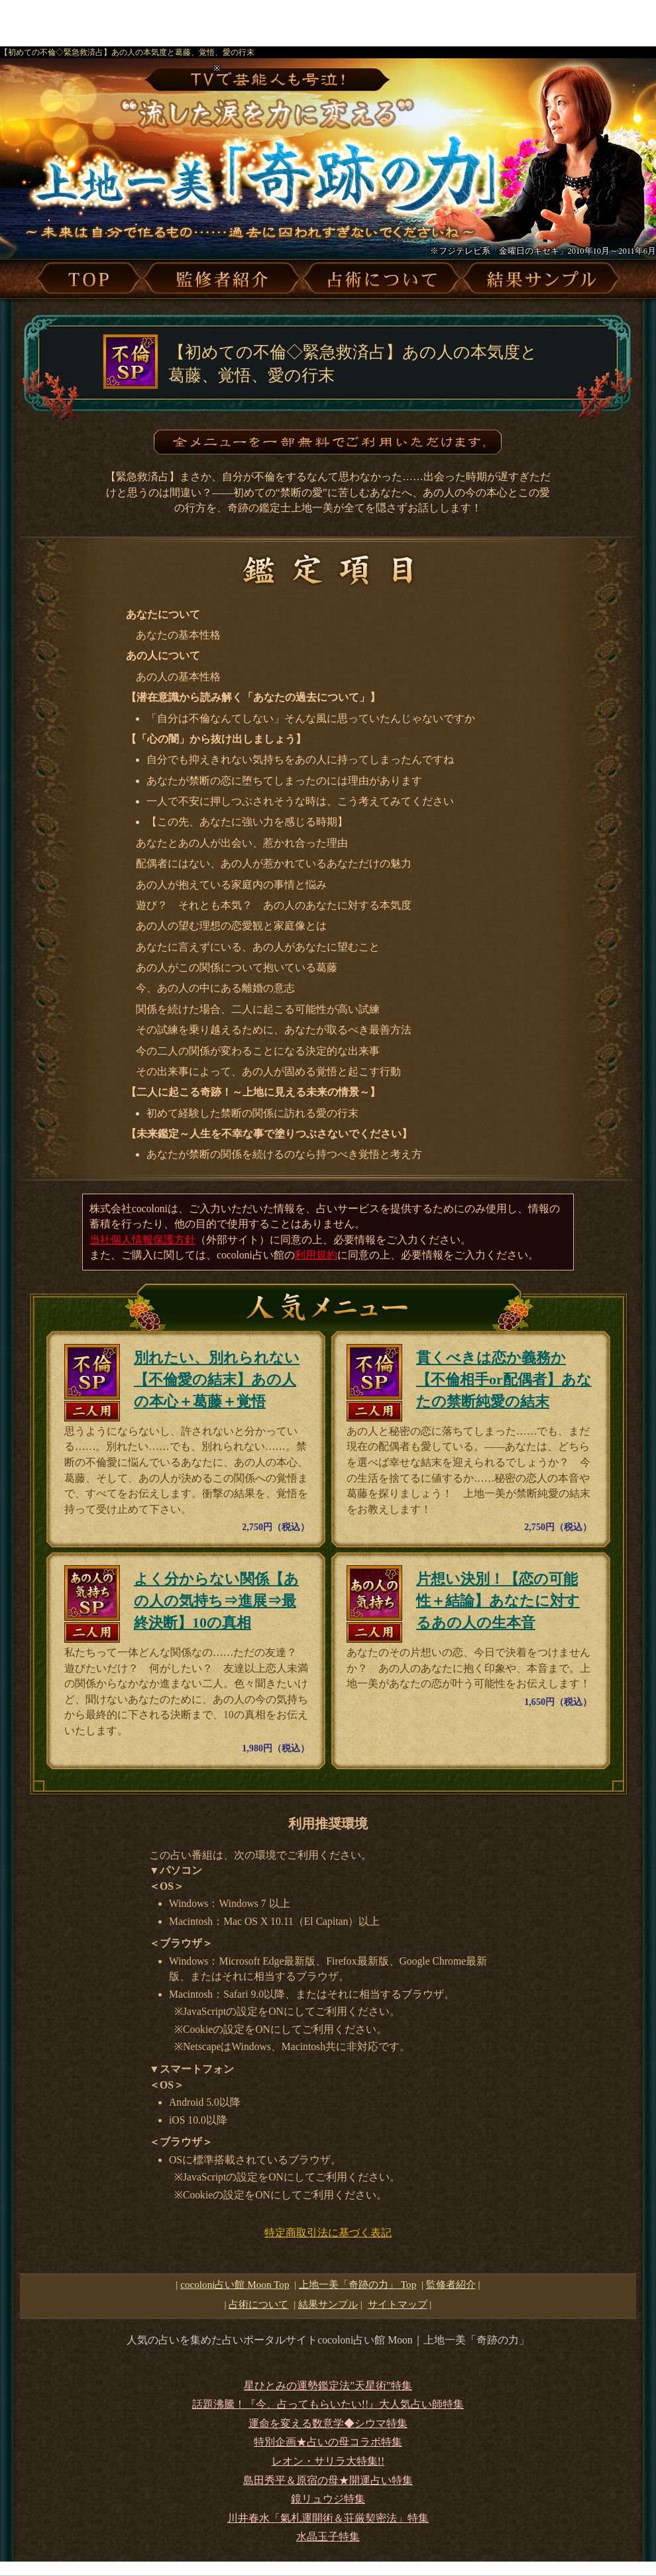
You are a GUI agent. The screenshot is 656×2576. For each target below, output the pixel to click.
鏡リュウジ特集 (328, 2498)
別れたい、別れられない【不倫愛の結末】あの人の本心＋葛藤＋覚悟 (217, 1379)
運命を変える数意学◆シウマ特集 (328, 2423)
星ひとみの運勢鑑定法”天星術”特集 (328, 2385)
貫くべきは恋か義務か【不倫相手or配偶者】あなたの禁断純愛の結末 (504, 1379)
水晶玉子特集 (328, 2536)
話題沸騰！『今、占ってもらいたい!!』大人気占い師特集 (328, 2404)
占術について (258, 2304)
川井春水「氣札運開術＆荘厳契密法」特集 (328, 2518)
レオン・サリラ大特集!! (328, 2461)
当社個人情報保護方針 (142, 1239)
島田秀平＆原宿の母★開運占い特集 (328, 2480)
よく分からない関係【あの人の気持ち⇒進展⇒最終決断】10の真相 (216, 1601)
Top (357, 2284)
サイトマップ (397, 2304)
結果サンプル (328, 2304)
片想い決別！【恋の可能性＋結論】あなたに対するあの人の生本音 (498, 1601)
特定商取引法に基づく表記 (328, 2232)
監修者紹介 (451, 2284)
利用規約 (316, 1255)
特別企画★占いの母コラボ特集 (328, 2441)
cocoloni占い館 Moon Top (234, 2284)
